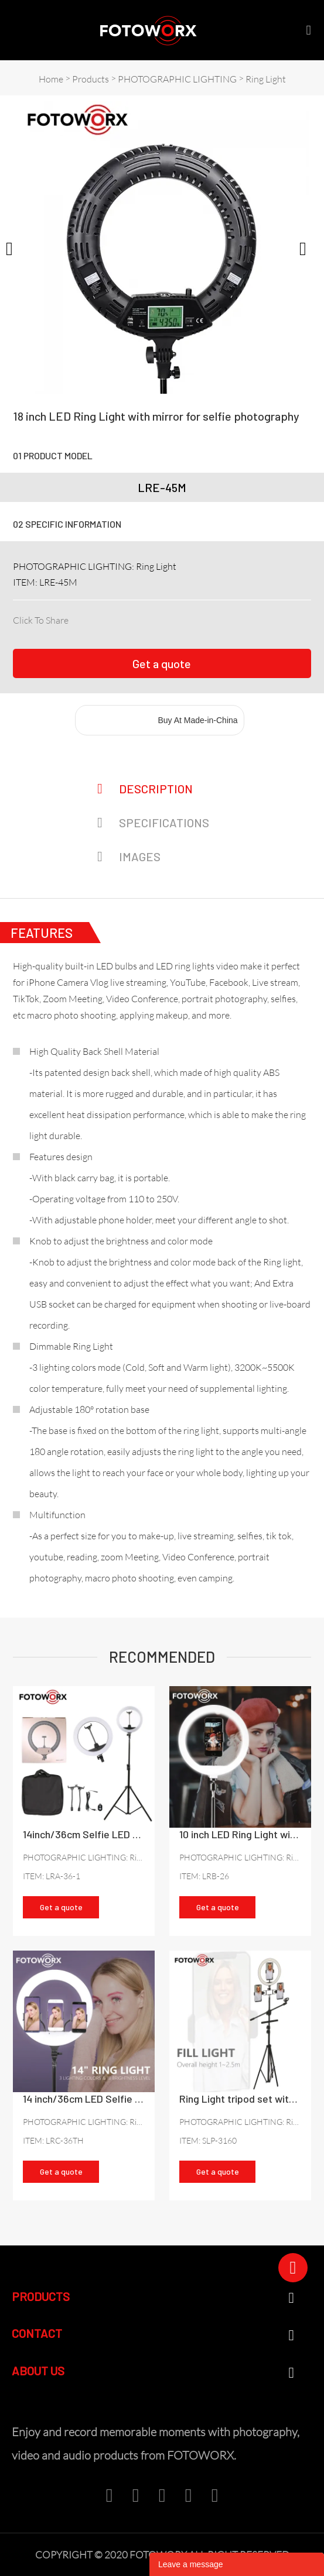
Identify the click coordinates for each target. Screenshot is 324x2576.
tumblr (196, 618)
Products (90, 79)
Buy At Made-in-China (197, 720)
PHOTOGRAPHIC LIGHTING (177, 79)
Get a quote (161, 663)
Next (308, 247)
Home (51, 79)
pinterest (136, 618)
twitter (116, 618)
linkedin (97, 618)
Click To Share (41, 620)
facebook (77, 618)
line (156, 618)
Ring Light (265, 79)
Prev (15, 247)
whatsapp (176, 618)
